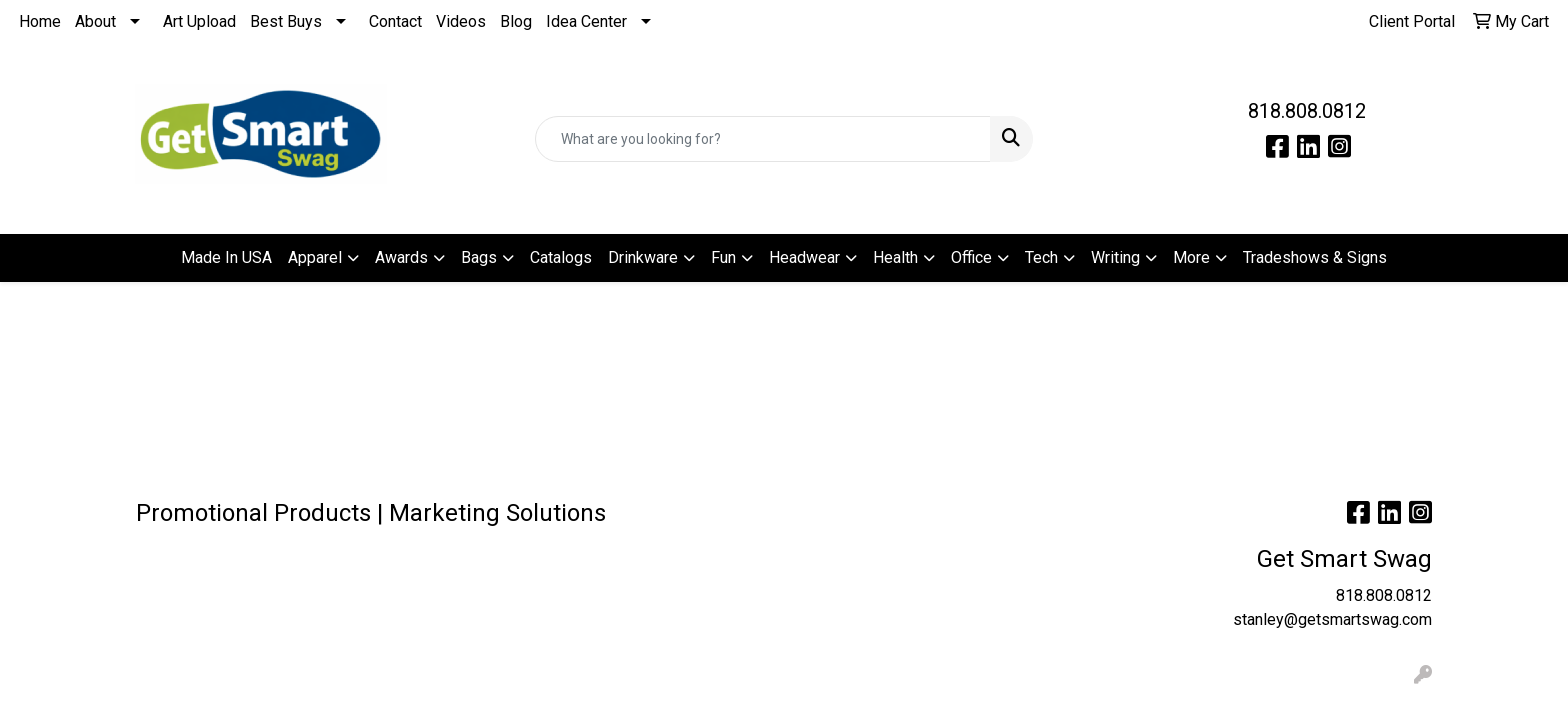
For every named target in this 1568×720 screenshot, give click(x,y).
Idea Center (586, 21)
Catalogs (561, 257)
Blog (516, 21)
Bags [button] (479, 257)
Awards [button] (401, 257)
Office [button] (971, 257)
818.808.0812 (1307, 111)
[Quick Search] (763, 139)
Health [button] (895, 257)
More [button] (1191, 257)
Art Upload (199, 21)
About (95, 21)
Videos (461, 21)
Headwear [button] (804, 257)
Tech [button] (1041, 257)
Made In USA (226, 257)
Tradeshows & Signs (1315, 257)
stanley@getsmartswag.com (1332, 619)
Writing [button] (1115, 257)
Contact (395, 21)
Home (40, 21)
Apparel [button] (315, 257)
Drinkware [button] (643, 257)
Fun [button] (723, 257)
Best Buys (286, 21)
